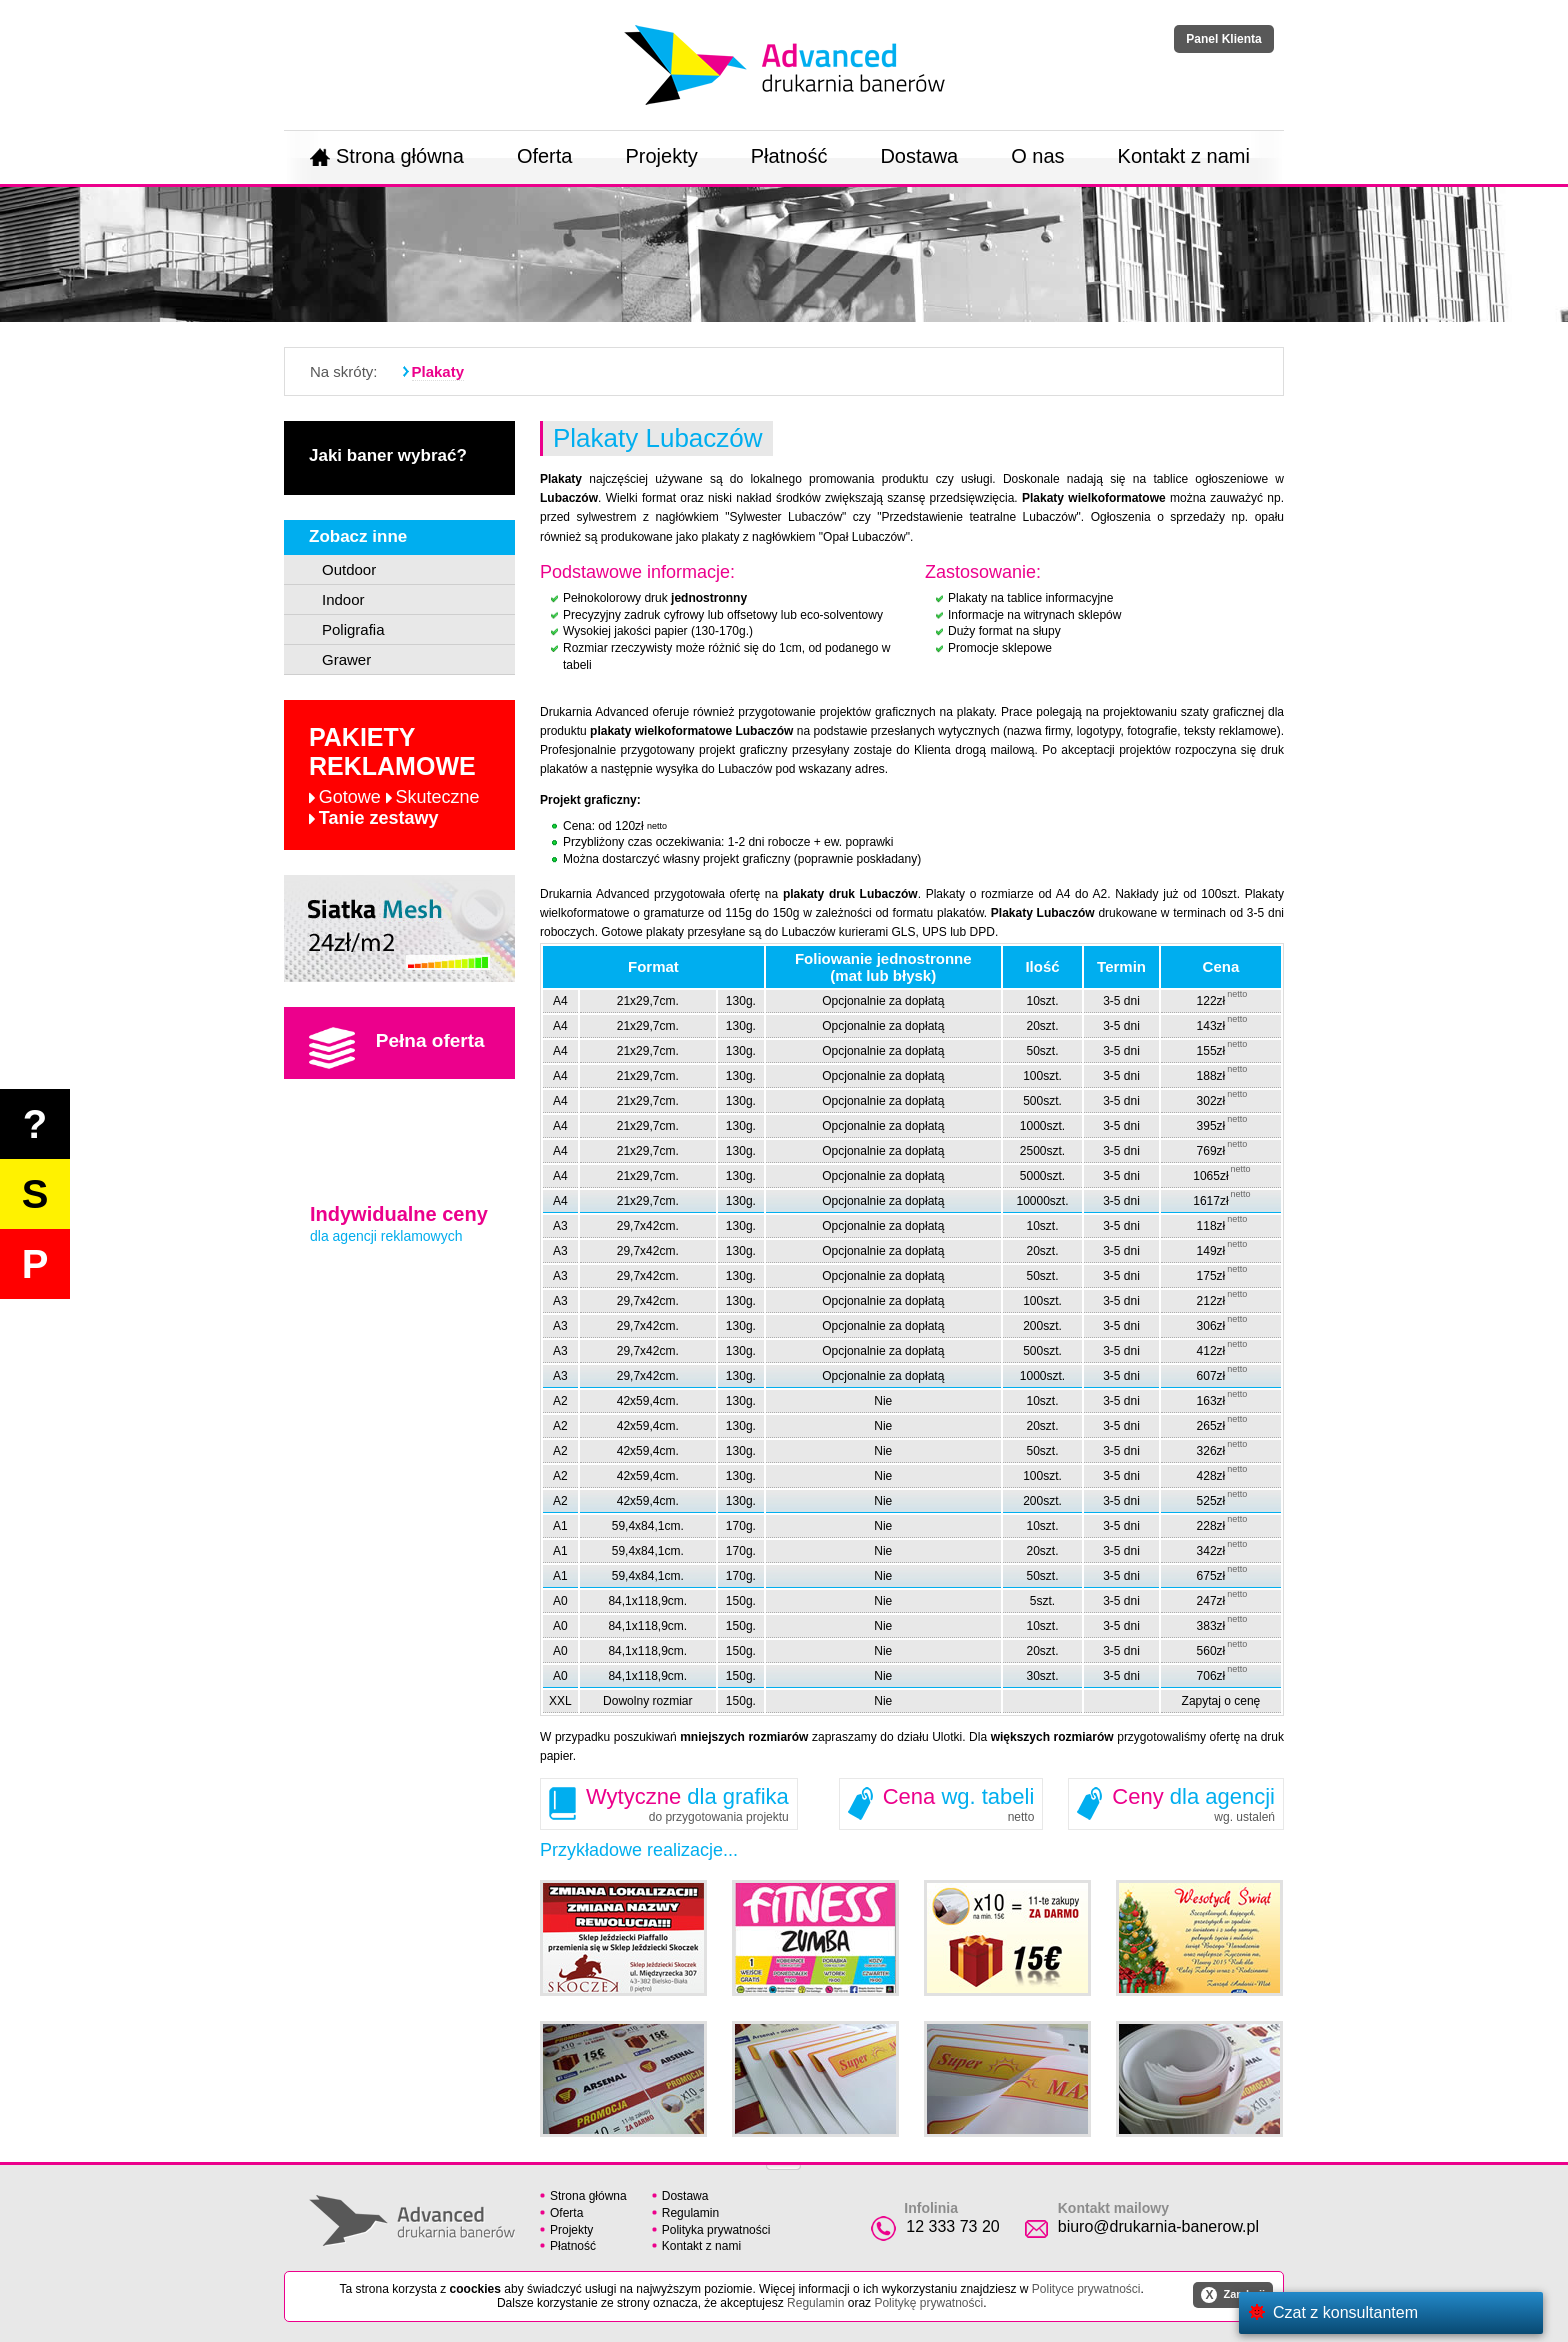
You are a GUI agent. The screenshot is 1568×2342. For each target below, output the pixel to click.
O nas (1037, 156)
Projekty (661, 156)
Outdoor (349, 569)
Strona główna (387, 156)
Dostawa (919, 156)
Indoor (343, 599)
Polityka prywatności (716, 2230)
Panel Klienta (1223, 39)
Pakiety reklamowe (394, 776)
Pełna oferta (397, 1048)
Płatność (789, 156)
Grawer (346, 659)
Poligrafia (353, 629)
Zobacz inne (358, 536)
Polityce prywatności (1086, 2289)
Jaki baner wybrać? (388, 455)
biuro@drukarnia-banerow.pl (1158, 2226)
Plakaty (438, 371)
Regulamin (690, 2213)
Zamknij (1233, 2295)
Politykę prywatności (928, 2303)
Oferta (545, 156)
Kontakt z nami (1184, 156)
